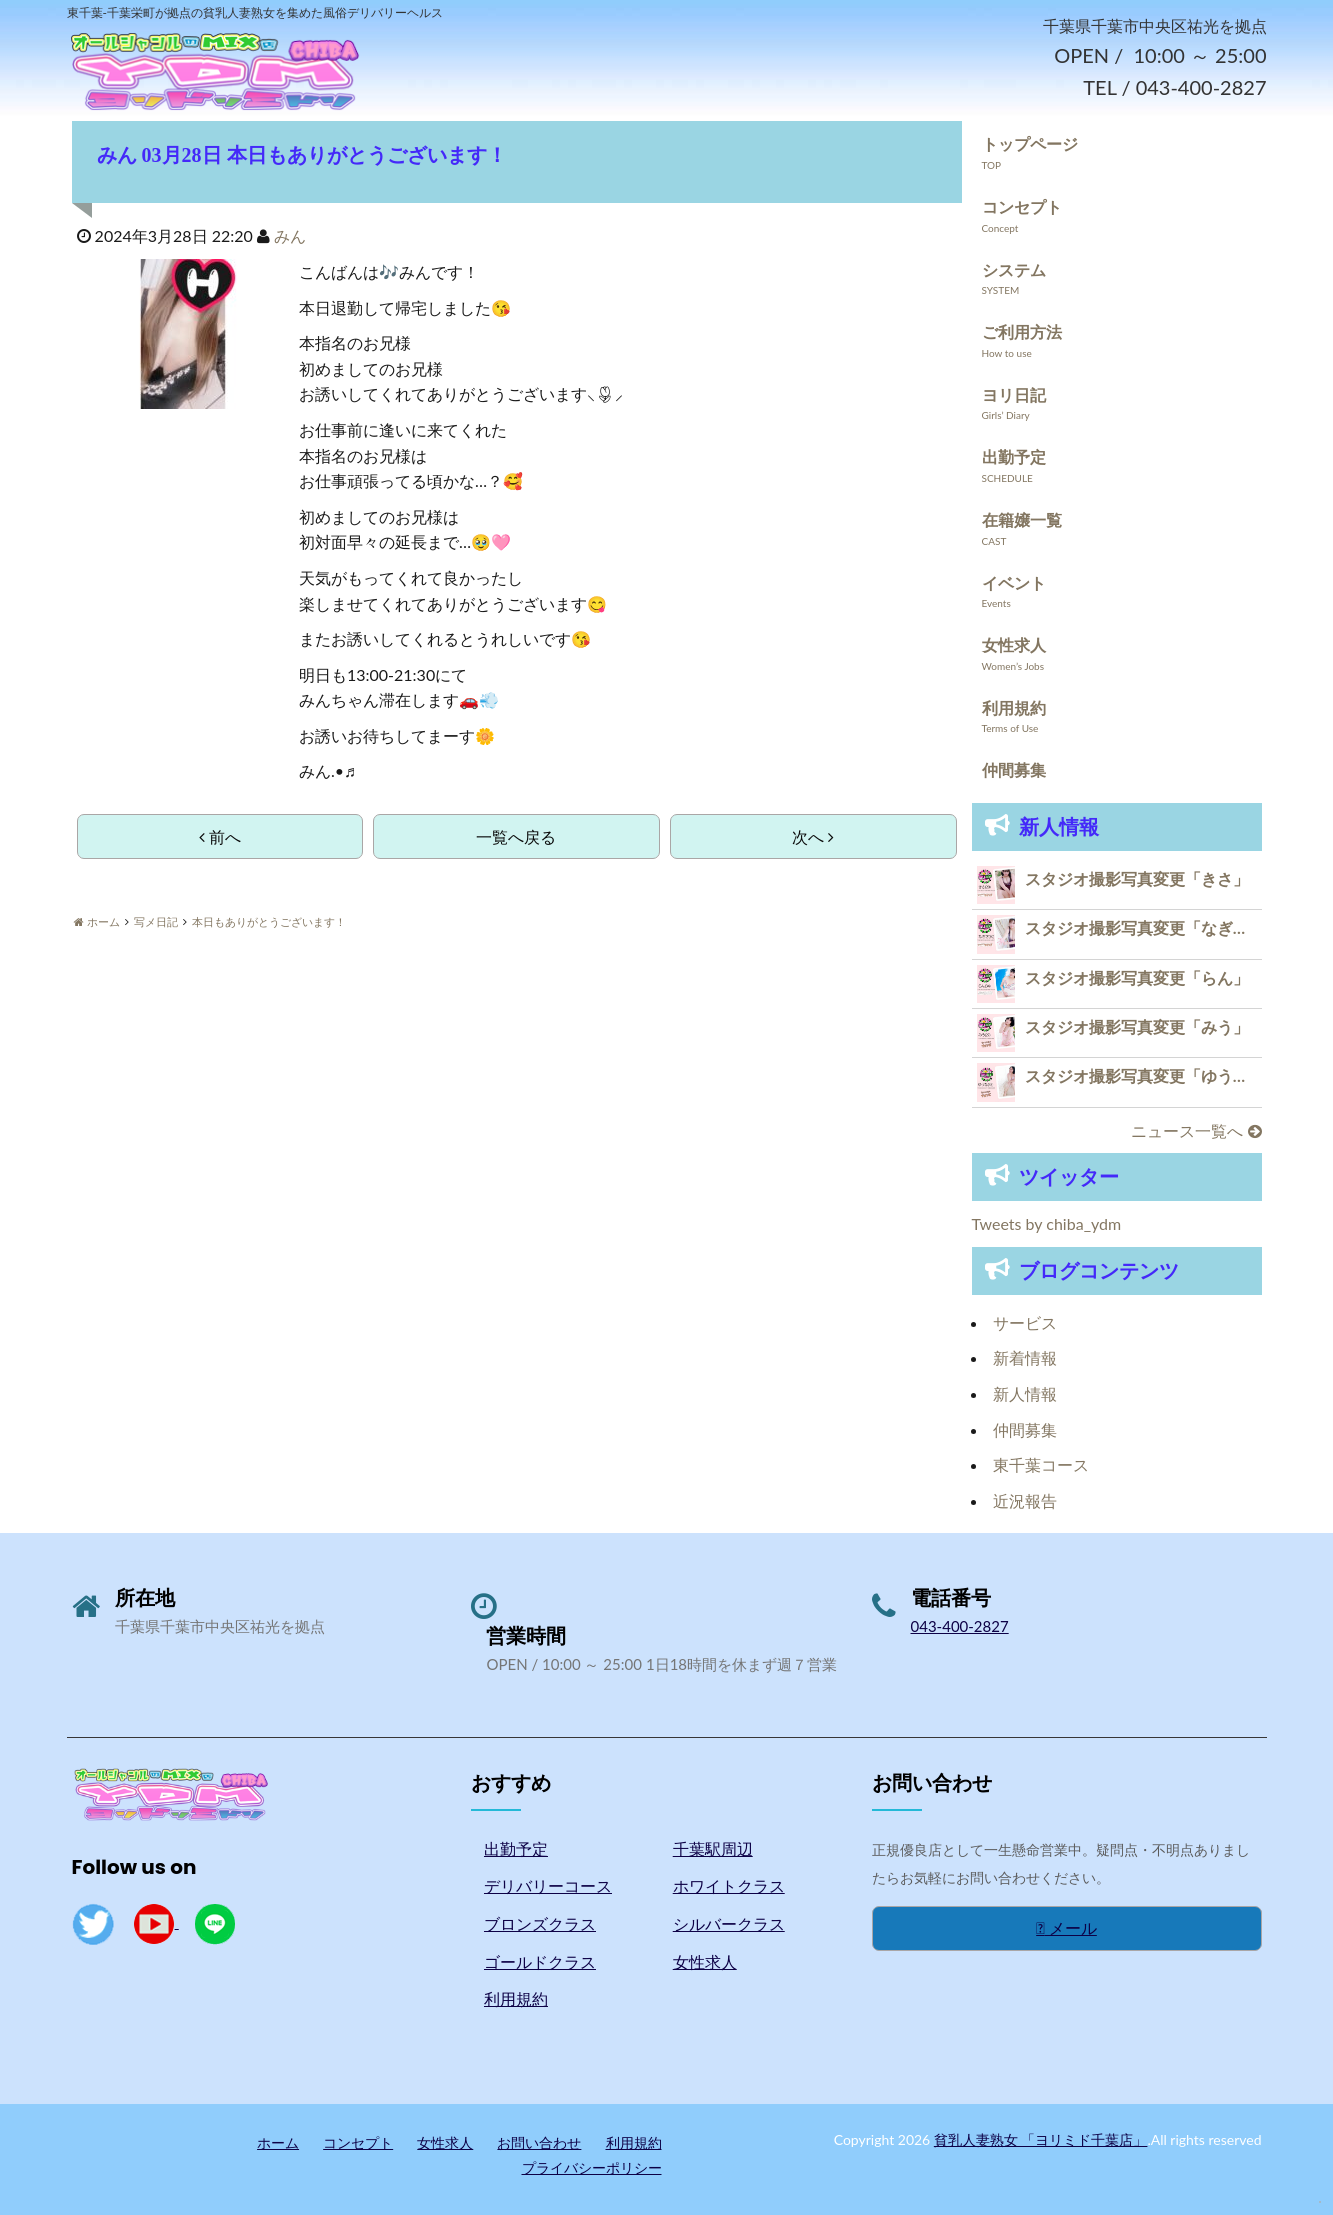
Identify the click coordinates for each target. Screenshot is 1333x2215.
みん (290, 236)
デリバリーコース (548, 1886)
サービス (1025, 1322)
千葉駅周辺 (713, 1848)
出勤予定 (1014, 457)
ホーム (278, 2142)
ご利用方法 (1022, 332)
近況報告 (1025, 1500)
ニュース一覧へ (1196, 1130)
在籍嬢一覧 (1022, 519)
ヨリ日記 (1014, 394)
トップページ (1030, 144)
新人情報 (1025, 1393)
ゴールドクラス (540, 1961)
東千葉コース (1041, 1465)
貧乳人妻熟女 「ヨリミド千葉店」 (1041, 2139)
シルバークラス (729, 1924)
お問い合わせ (539, 2142)
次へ (813, 836)
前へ (220, 836)
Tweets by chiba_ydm (1047, 1224)
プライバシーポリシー (592, 2168)
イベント (1014, 582)
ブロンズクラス (540, 1924)
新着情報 (1025, 1358)
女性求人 (1014, 645)
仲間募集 (1014, 770)
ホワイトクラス (729, 1886)
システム (1014, 269)
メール (1066, 1928)
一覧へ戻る (516, 836)
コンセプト (1022, 206)
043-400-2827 (960, 1627)
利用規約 (1014, 707)
